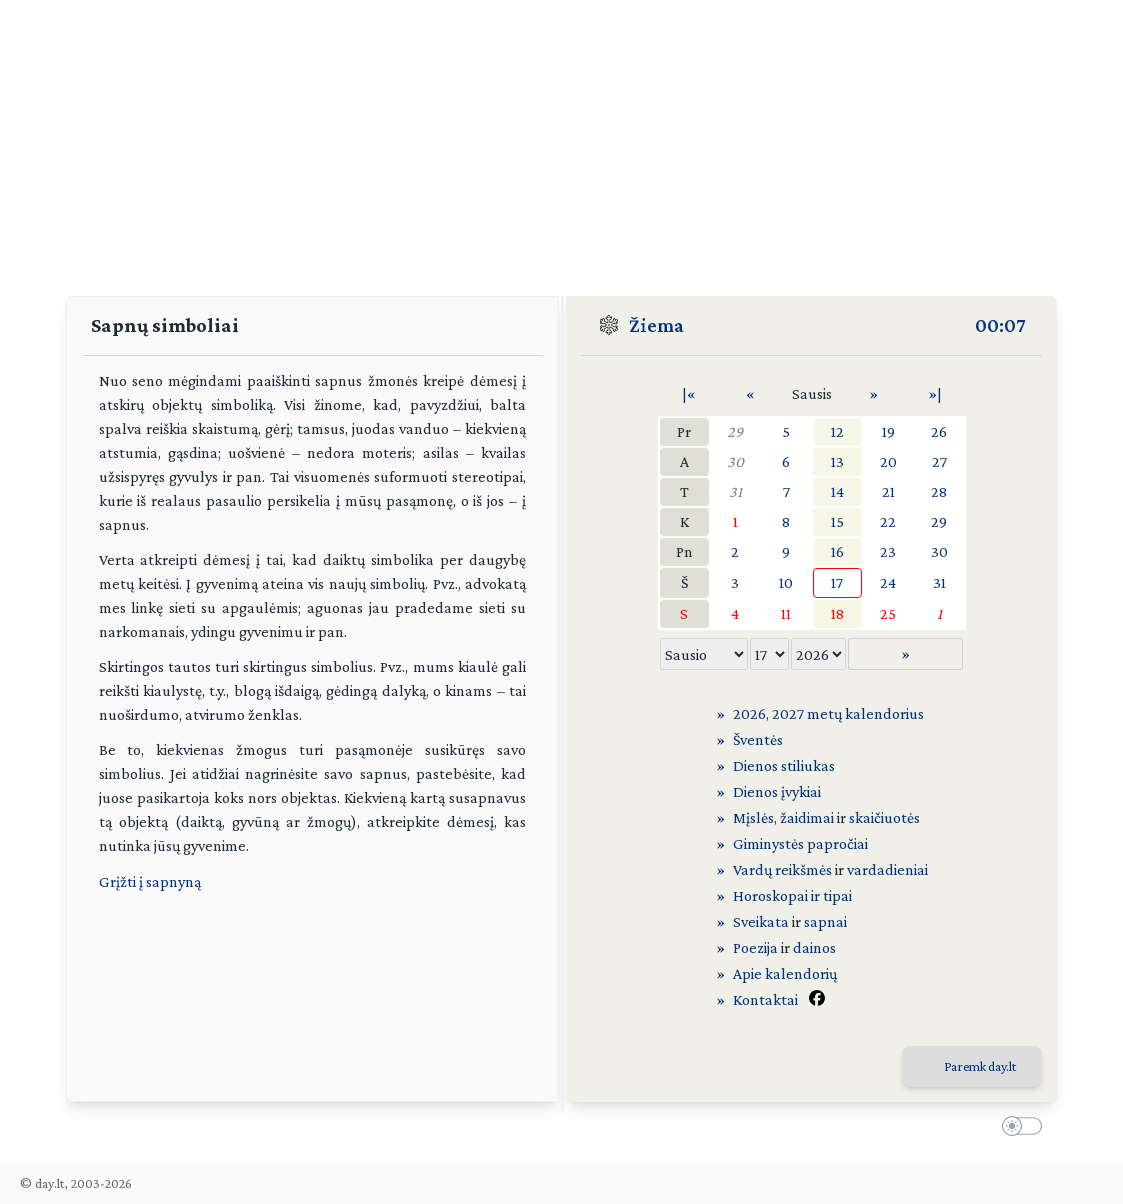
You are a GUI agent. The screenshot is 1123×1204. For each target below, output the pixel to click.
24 (888, 582)
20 (888, 461)
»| (935, 393)
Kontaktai (765, 999)
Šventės (758, 739)
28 (939, 491)
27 (939, 461)
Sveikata (761, 921)
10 (786, 582)
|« (689, 393)
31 (735, 491)
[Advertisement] (561, 140)
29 (735, 431)
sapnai (825, 921)
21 (888, 491)
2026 (749, 713)
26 (939, 431)
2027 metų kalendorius (848, 713)
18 (837, 613)
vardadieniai (887, 869)
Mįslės (753, 817)
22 (888, 521)
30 (735, 461)
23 (888, 551)
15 (837, 521)
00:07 (1000, 325)
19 (888, 431)
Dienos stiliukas (784, 765)
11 (786, 613)
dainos (814, 947)
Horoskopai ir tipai (792, 895)
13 (837, 461)
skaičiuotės (884, 817)
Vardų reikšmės (782, 869)
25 (888, 613)
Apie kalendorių (785, 973)
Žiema (656, 325)
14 (837, 491)
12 (837, 431)
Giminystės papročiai (800, 843)
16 (837, 551)
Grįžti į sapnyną (150, 881)
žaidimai (807, 817)
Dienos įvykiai (777, 791)
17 (837, 582)
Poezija (755, 947)
